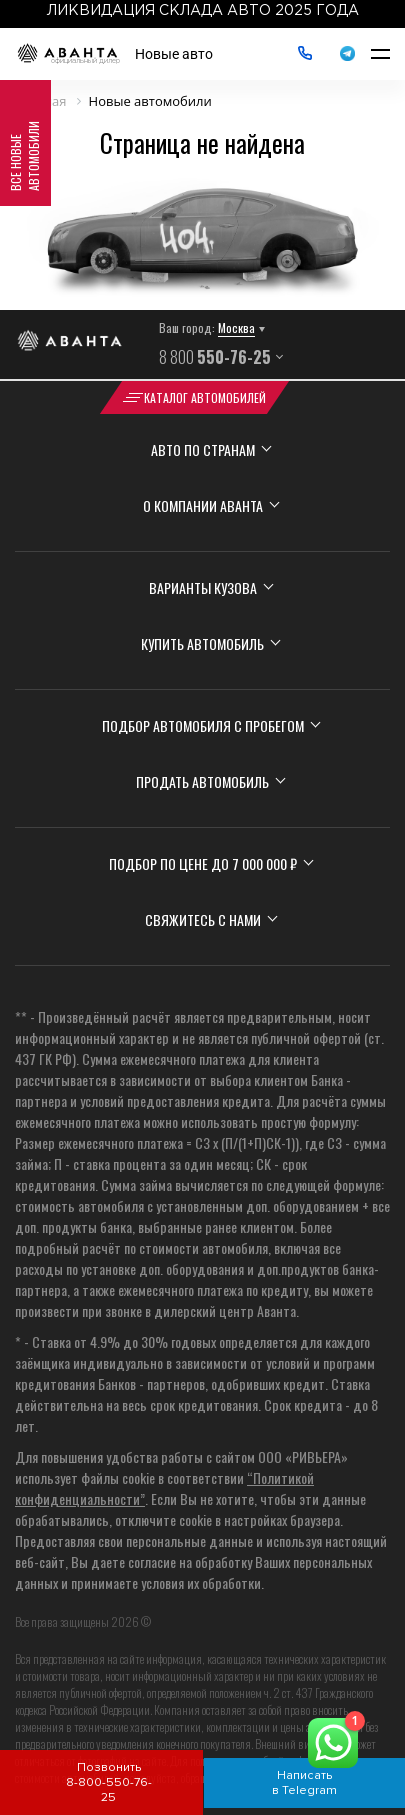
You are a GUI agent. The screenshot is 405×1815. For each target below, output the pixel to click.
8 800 (215, 357)
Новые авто (174, 54)
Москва (236, 327)
